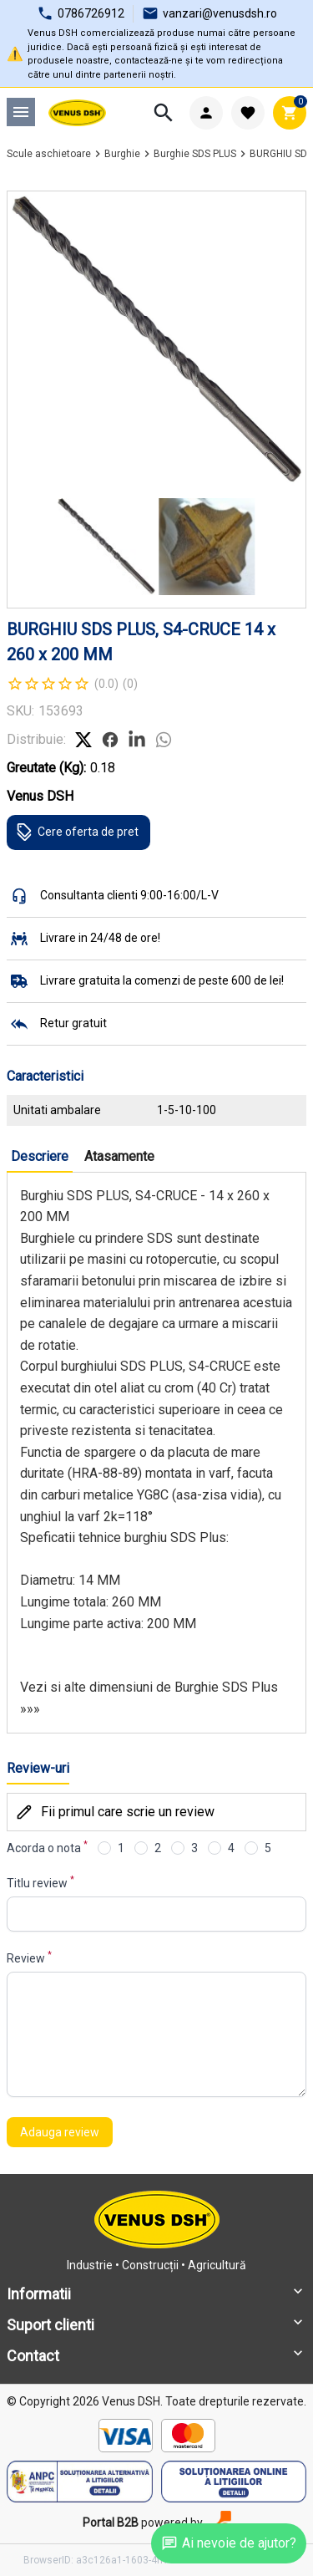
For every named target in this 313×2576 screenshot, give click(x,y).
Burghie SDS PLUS (195, 154)
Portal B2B (111, 2522)
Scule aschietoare (49, 154)
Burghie (122, 154)
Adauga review (59, 2132)
